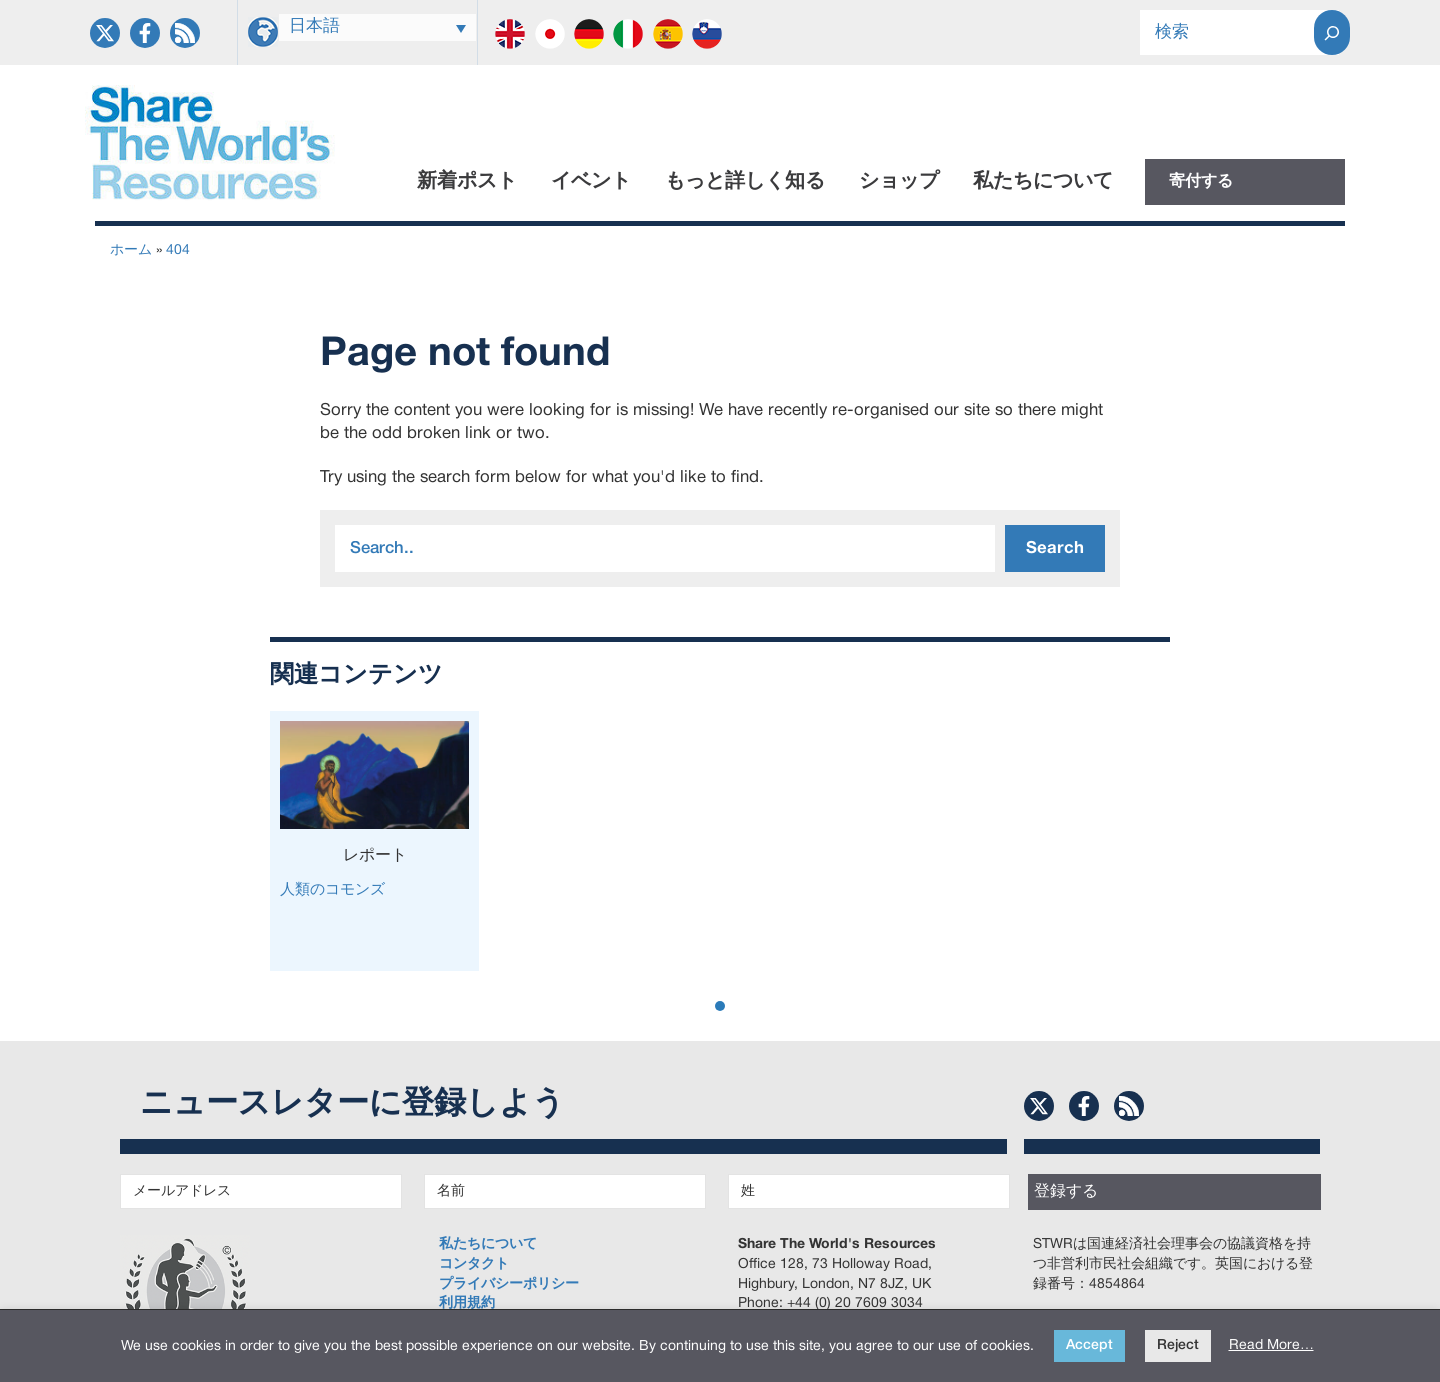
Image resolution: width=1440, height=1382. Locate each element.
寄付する (1201, 182)
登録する (1066, 1192)
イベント (591, 182)
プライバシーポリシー (509, 1284)
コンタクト (474, 1264)
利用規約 (467, 1303)
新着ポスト (467, 182)
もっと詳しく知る (745, 182)
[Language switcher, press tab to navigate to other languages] (378, 27)
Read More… (1271, 1345)
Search (1055, 548)
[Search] (1332, 32)
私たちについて (1043, 182)
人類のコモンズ (332, 890)
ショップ (899, 182)
